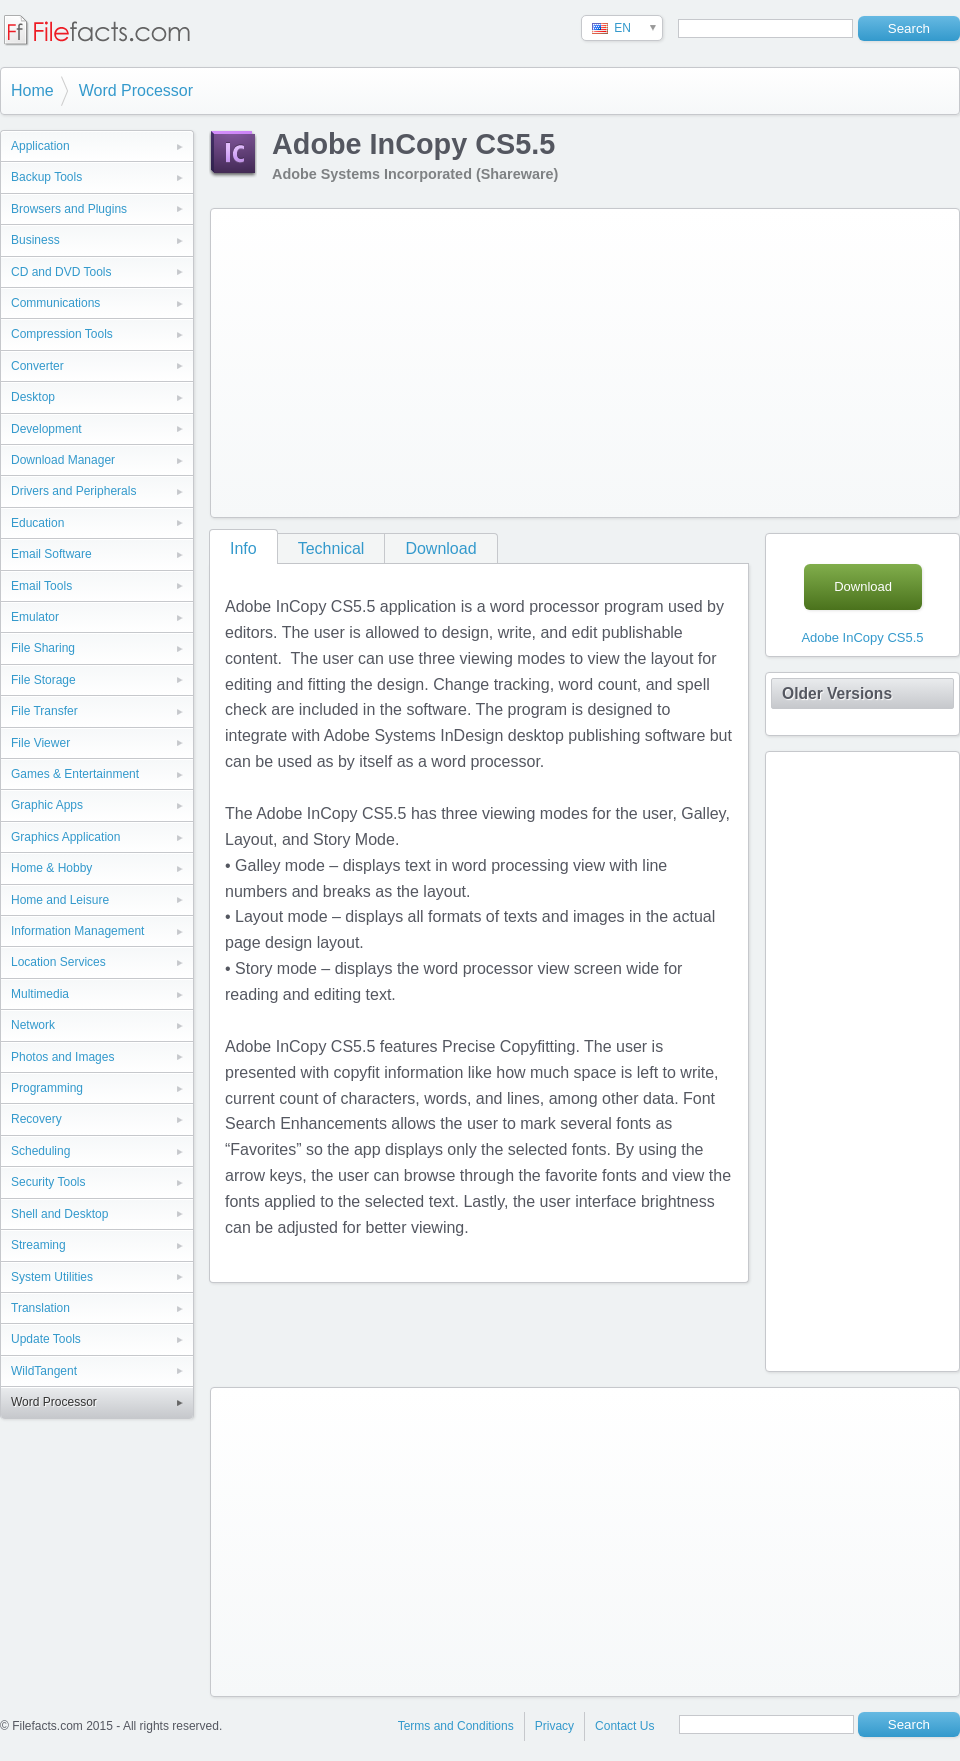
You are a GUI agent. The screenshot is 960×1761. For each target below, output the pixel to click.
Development (46, 429)
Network (33, 1025)
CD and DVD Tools (61, 272)
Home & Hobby (51, 868)
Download (440, 548)
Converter (37, 366)
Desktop (33, 397)
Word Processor (136, 90)
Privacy (554, 1726)
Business (35, 240)
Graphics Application (65, 837)
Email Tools (41, 586)
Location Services (58, 962)
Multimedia (40, 994)
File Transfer (44, 711)
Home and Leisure (60, 900)
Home (32, 90)
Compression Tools (62, 334)
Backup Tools (46, 177)
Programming (47, 1088)
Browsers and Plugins (69, 209)
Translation (40, 1308)
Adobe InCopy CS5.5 (862, 637)
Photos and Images (62, 1057)
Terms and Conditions (456, 1726)
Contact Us (624, 1726)
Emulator (35, 617)
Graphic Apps (47, 805)
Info (243, 548)
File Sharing (43, 648)
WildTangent (44, 1371)
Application (40, 146)
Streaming (38, 1245)
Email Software (51, 554)
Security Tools (48, 1182)
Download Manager (63, 460)
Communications (55, 303)
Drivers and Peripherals (73, 491)
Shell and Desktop (59, 1214)
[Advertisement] (531, 359)
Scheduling (40, 1151)
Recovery (36, 1119)
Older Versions (837, 693)
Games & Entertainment (75, 774)
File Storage (43, 680)
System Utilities (52, 1277)
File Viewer (40, 743)
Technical (331, 548)
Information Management (77, 931)
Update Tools (46, 1339)
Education (37, 523)
